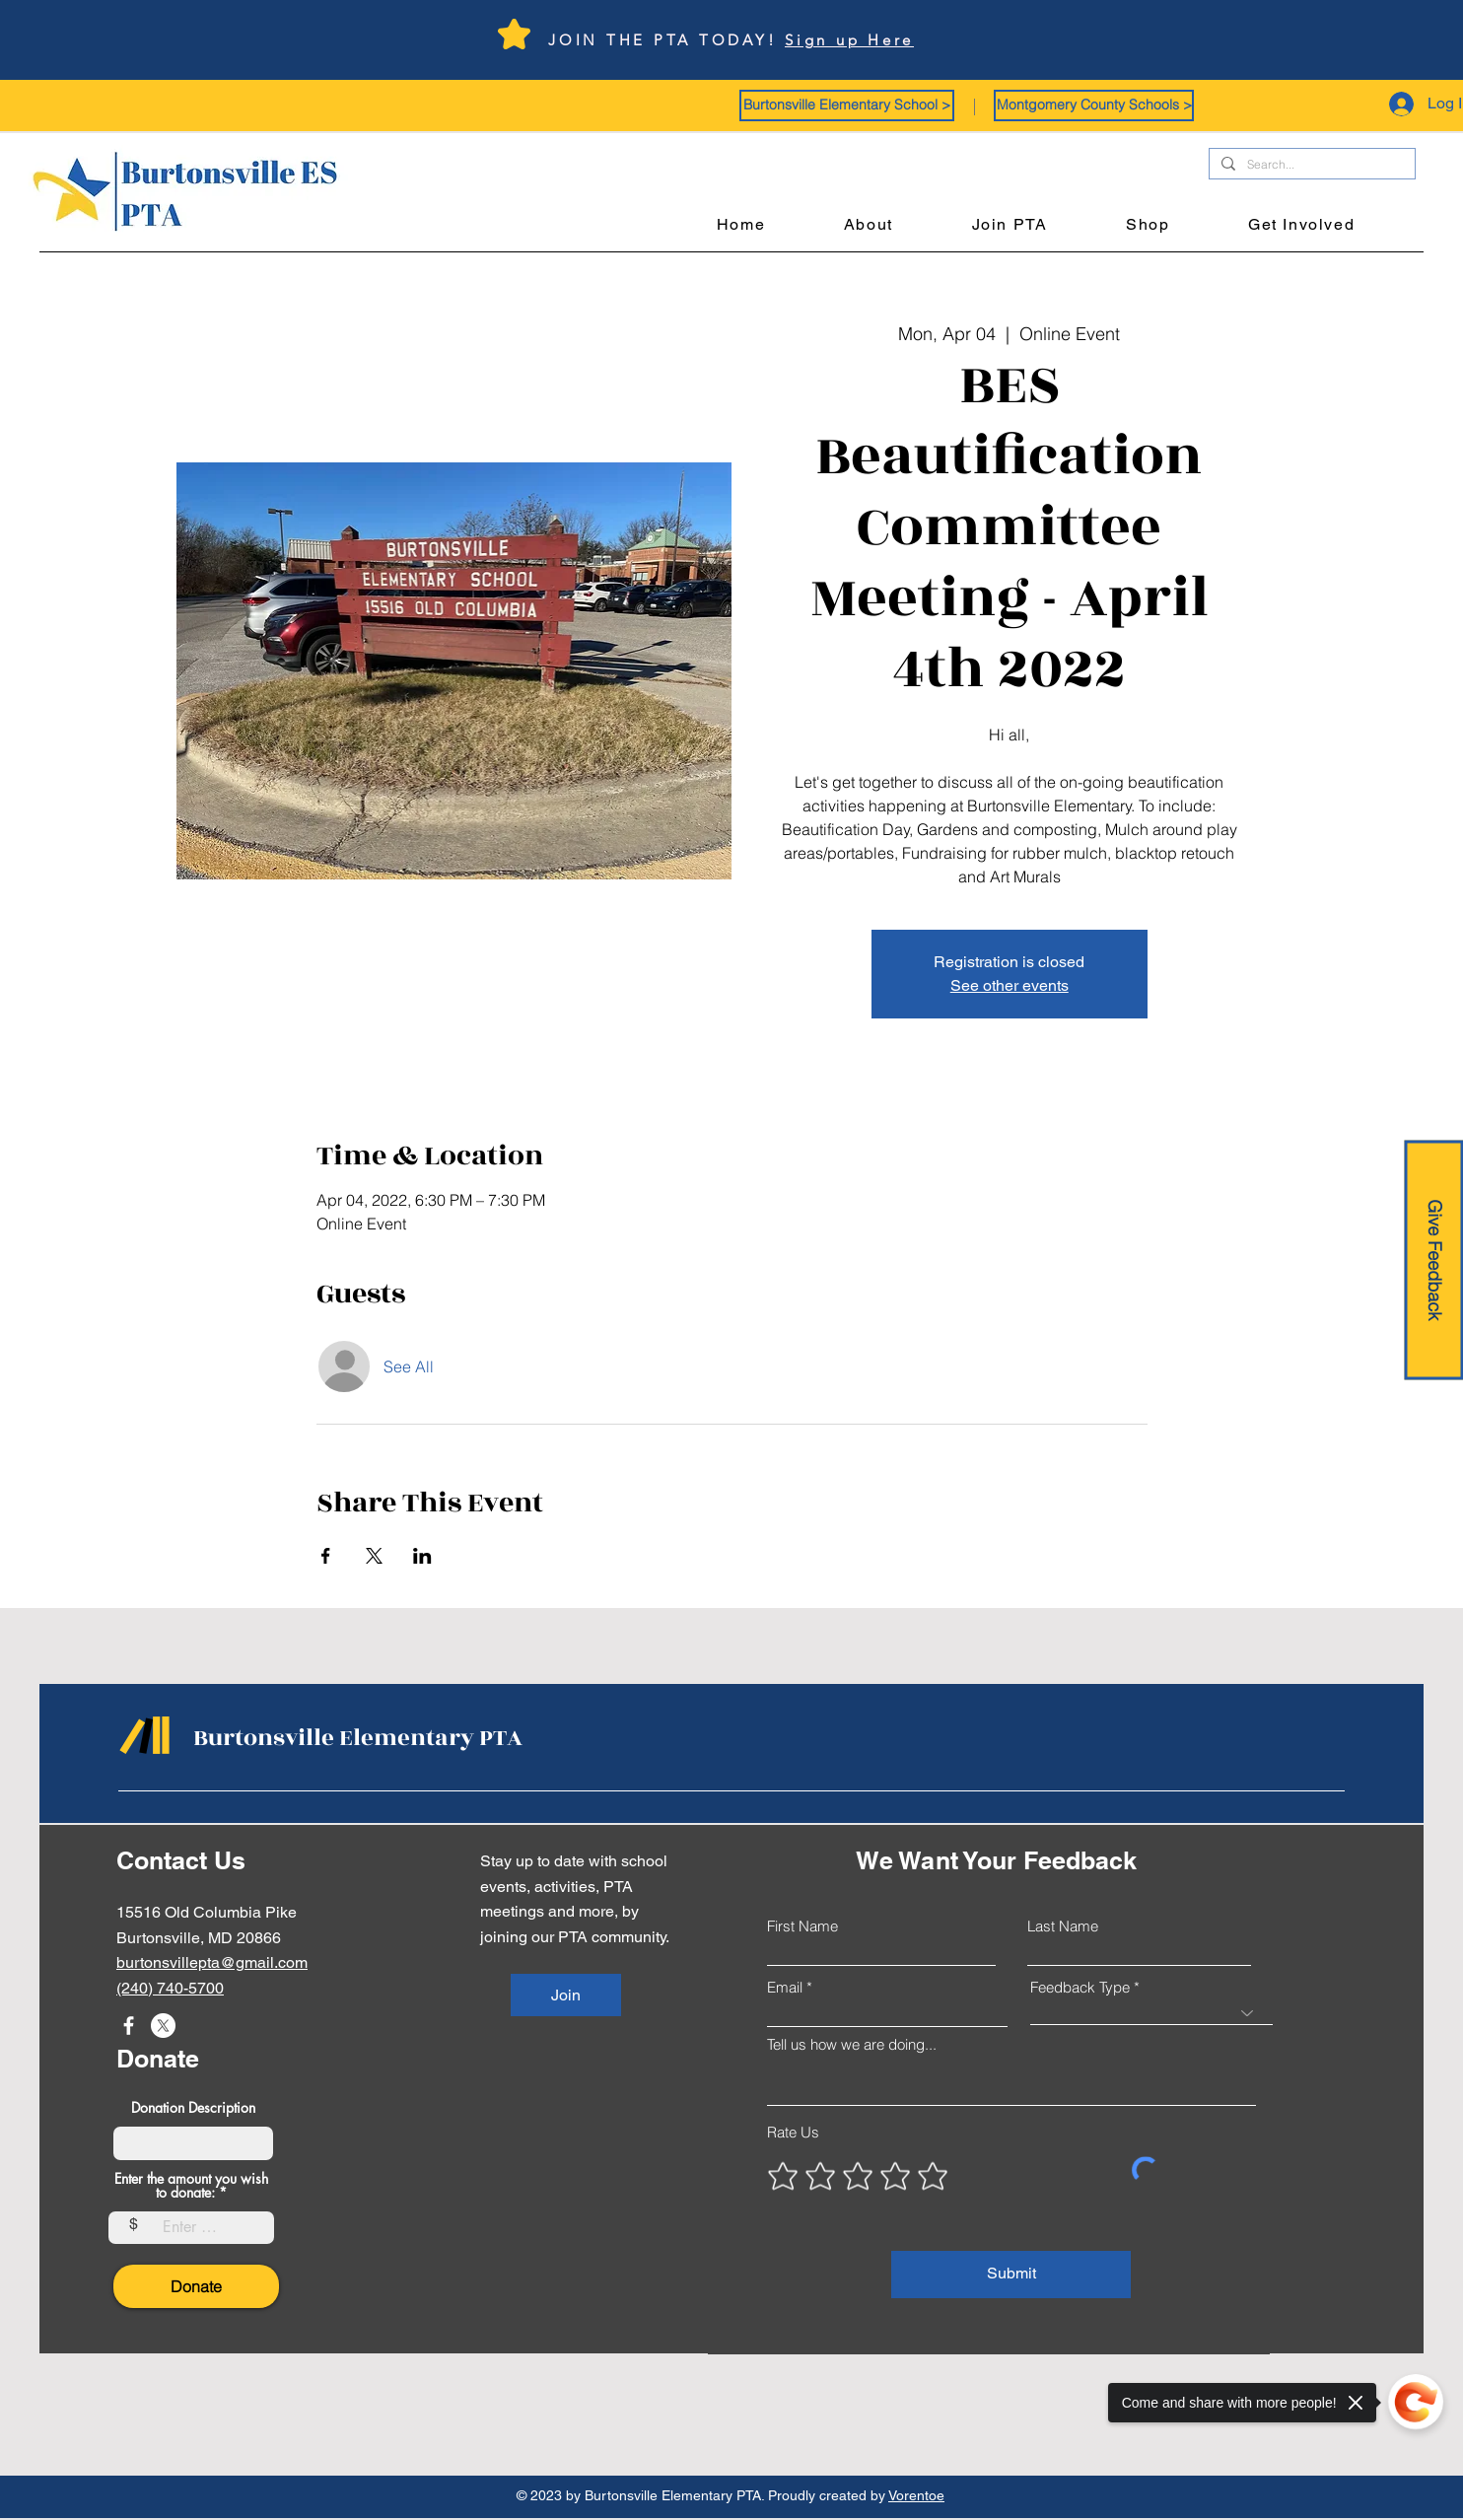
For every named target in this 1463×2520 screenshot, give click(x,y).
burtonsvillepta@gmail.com (212, 1962)
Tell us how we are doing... (852, 2044)
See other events (1009, 985)
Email (784, 1987)
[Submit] (1011, 2274)
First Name (802, 1926)
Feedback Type (1080, 1987)
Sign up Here (849, 40)
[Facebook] (128, 2025)
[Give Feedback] (1433, 1260)
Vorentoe (916, 2495)
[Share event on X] (374, 1556)
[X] (163, 2025)
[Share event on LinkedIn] (422, 1556)
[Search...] (1310, 165)
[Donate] (196, 2286)
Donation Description (193, 2108)
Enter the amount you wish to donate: (191, 2186)
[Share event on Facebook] (325, 1556)
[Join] (566, 1995)
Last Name (1062, 1926)
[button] (846, 105)
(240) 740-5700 (170, 1988)
